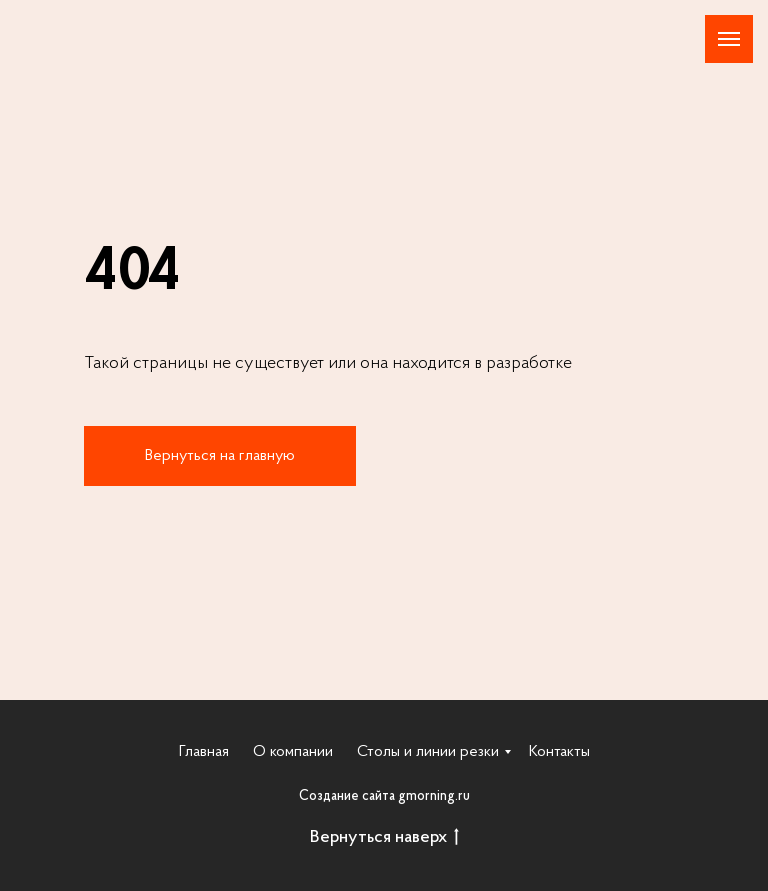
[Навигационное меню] (729, 39)
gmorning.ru (434, 796)
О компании (293, 752)
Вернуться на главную (220, 456)
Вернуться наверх (384, 839)
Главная (204, 752)
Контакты (559, 752)
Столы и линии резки (428, 752)
